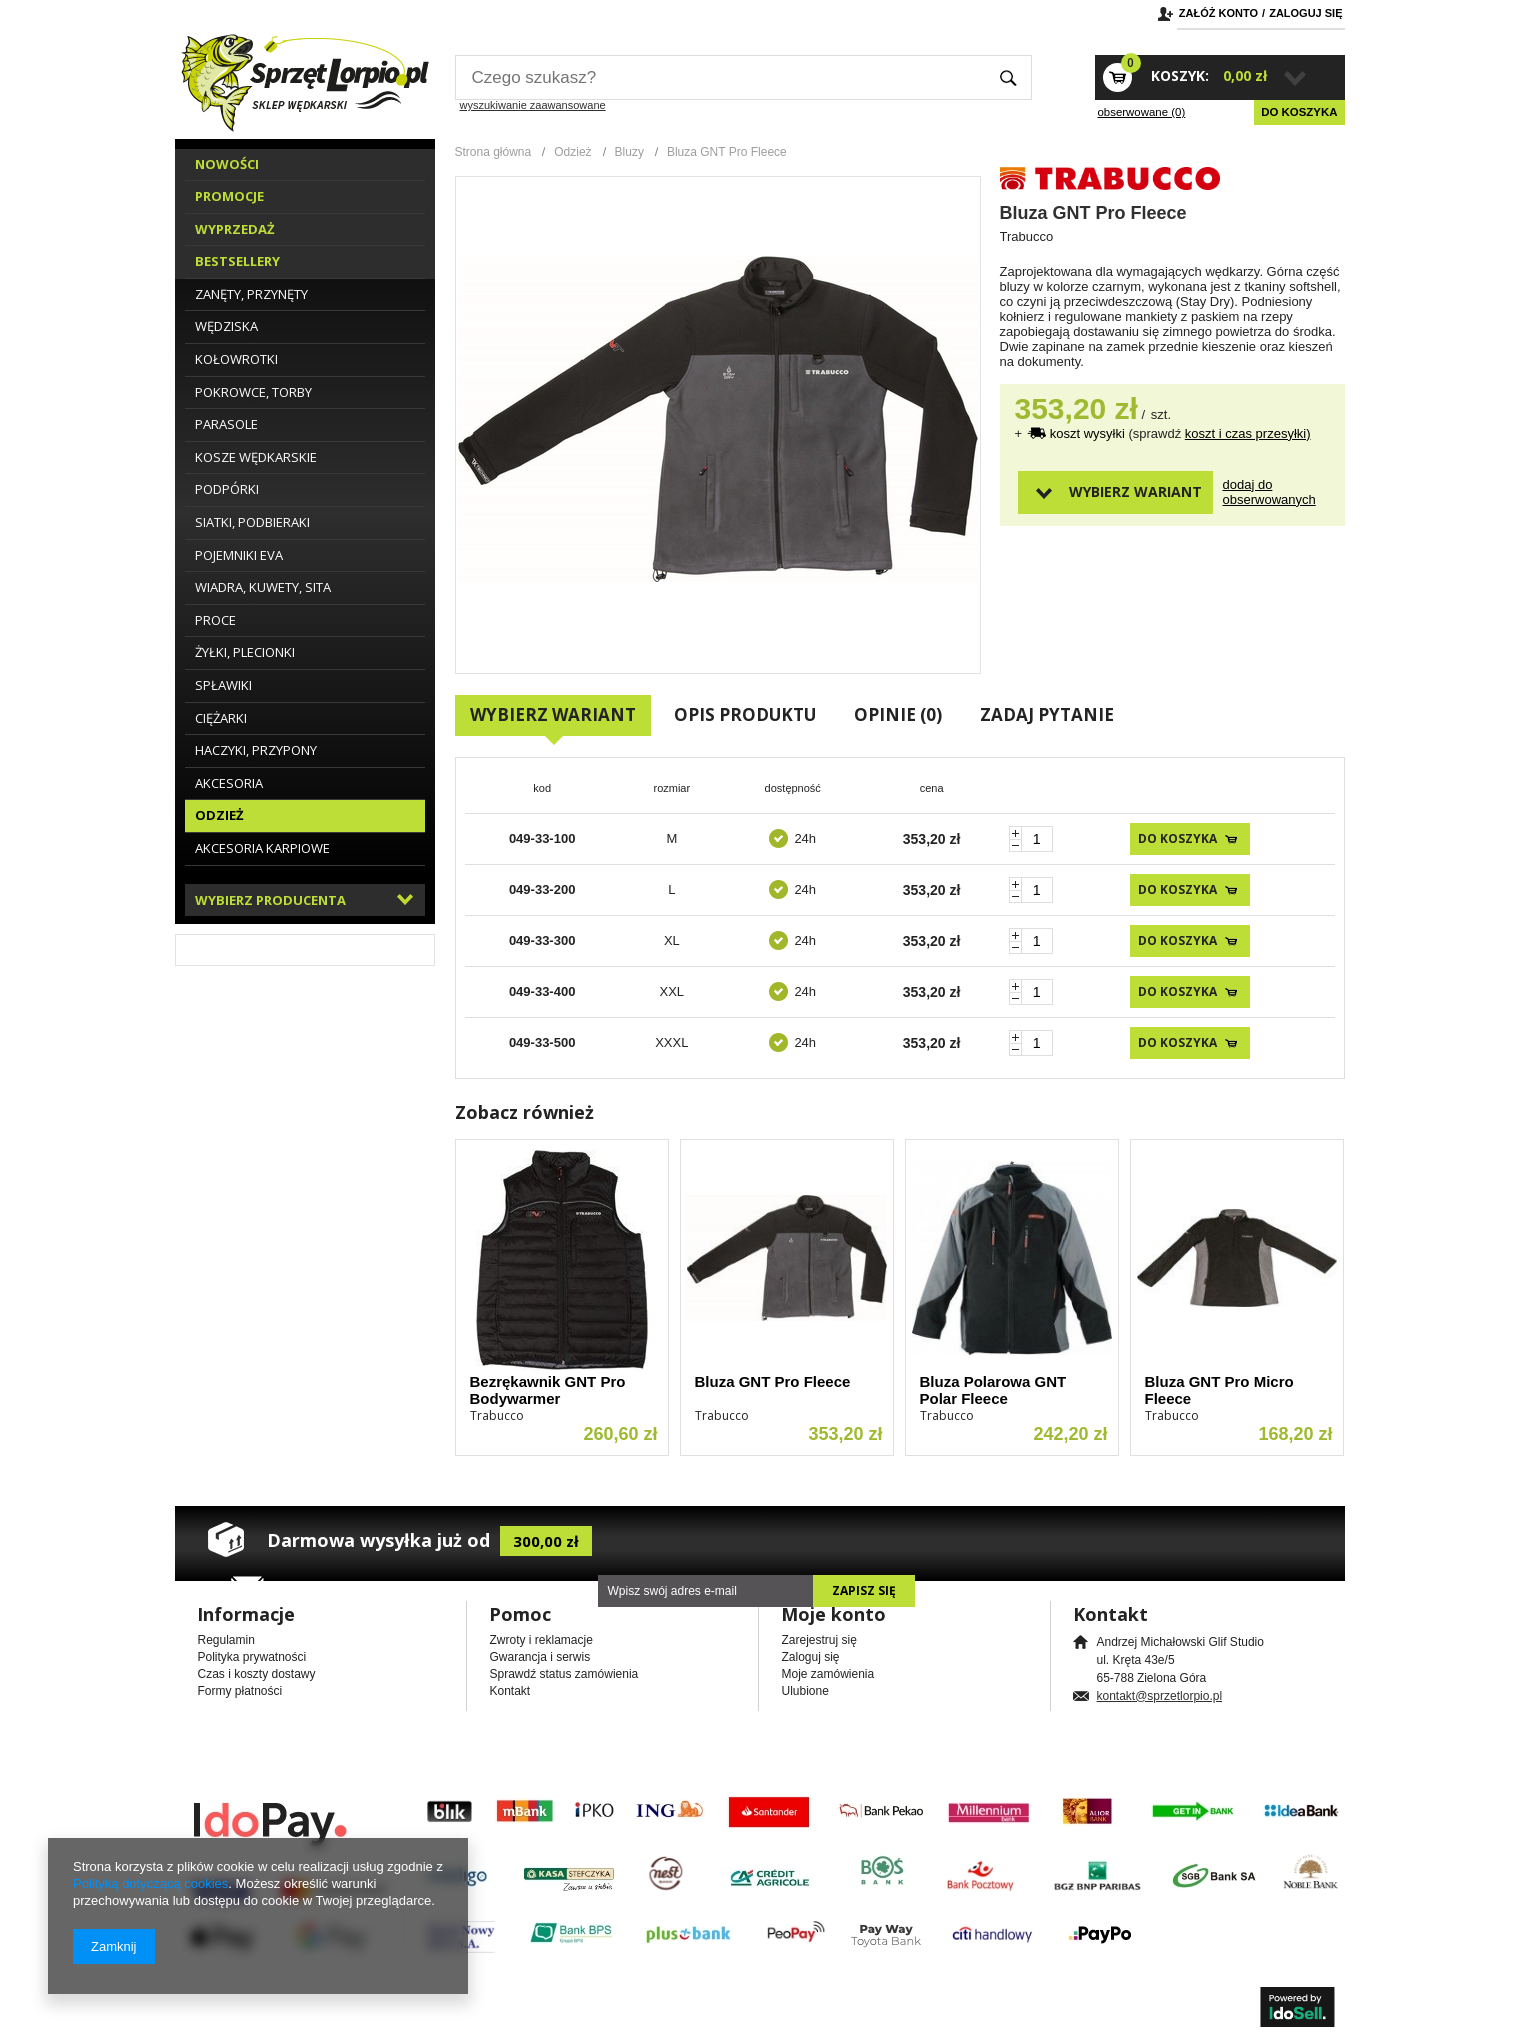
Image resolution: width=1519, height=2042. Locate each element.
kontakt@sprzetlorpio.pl (1160, 1696)
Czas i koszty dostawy (257, 1674)
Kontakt (510, 1691)
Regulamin (226, 1640)
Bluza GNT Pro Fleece (773, 1381)
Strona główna (493, 152)
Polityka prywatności (252, 1657)
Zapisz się (864, 1590)
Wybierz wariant (1135, 491)
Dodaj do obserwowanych (1258, 492)
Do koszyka (1299, 112)
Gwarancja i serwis (540, 1657)
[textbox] (720, 77)
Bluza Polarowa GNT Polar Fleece (993, 1390)
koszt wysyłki (1089, 433)
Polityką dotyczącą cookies (150, 1883)
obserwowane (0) (1142, 112)
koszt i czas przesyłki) (1248, 433)
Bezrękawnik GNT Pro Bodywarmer (548, 1390)
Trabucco (1027, 236)
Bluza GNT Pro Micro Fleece (1219, 1390)
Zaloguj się (1305, 13)
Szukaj (1008, 77)
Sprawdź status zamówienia (564, 1674)
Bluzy (629, 152)
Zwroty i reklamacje (541, 1640)
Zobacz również (524, 1112)
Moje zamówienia (828, 1674)
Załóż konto (1218, 13)
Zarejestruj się (819, 1640)
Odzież (572, 152)
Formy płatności (240, 1691)
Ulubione (805, 1691)
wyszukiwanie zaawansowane (533, 105)
